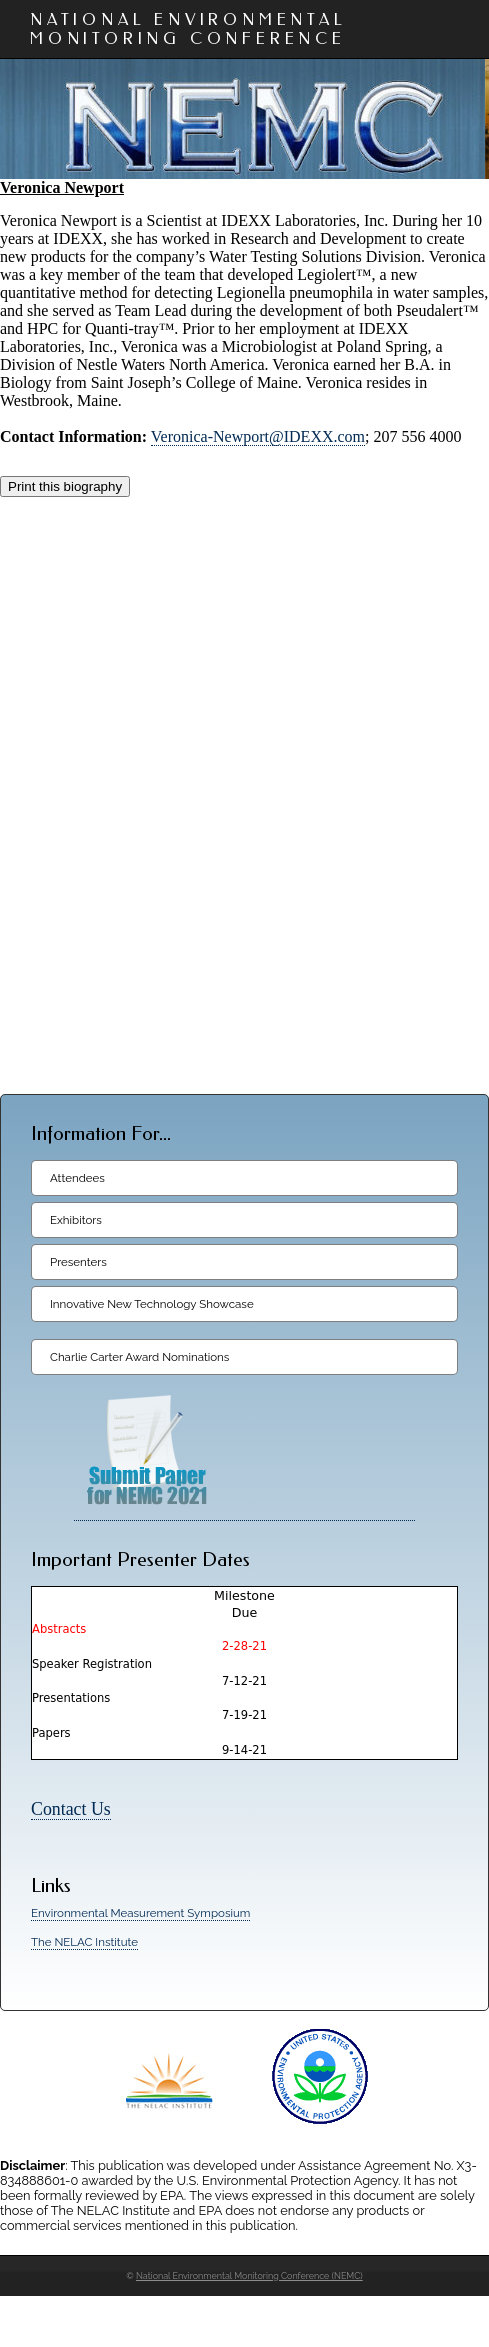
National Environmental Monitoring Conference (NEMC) (249, 2276)
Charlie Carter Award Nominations (139, 1357)
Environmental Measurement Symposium (140, 1913)
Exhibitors (76, 1220)
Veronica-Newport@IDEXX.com (258, 436)
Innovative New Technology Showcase (152, 1304)
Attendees (77, 1178)
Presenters (78, 1262)
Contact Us (71, 1809)
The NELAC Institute (84, 1942)
